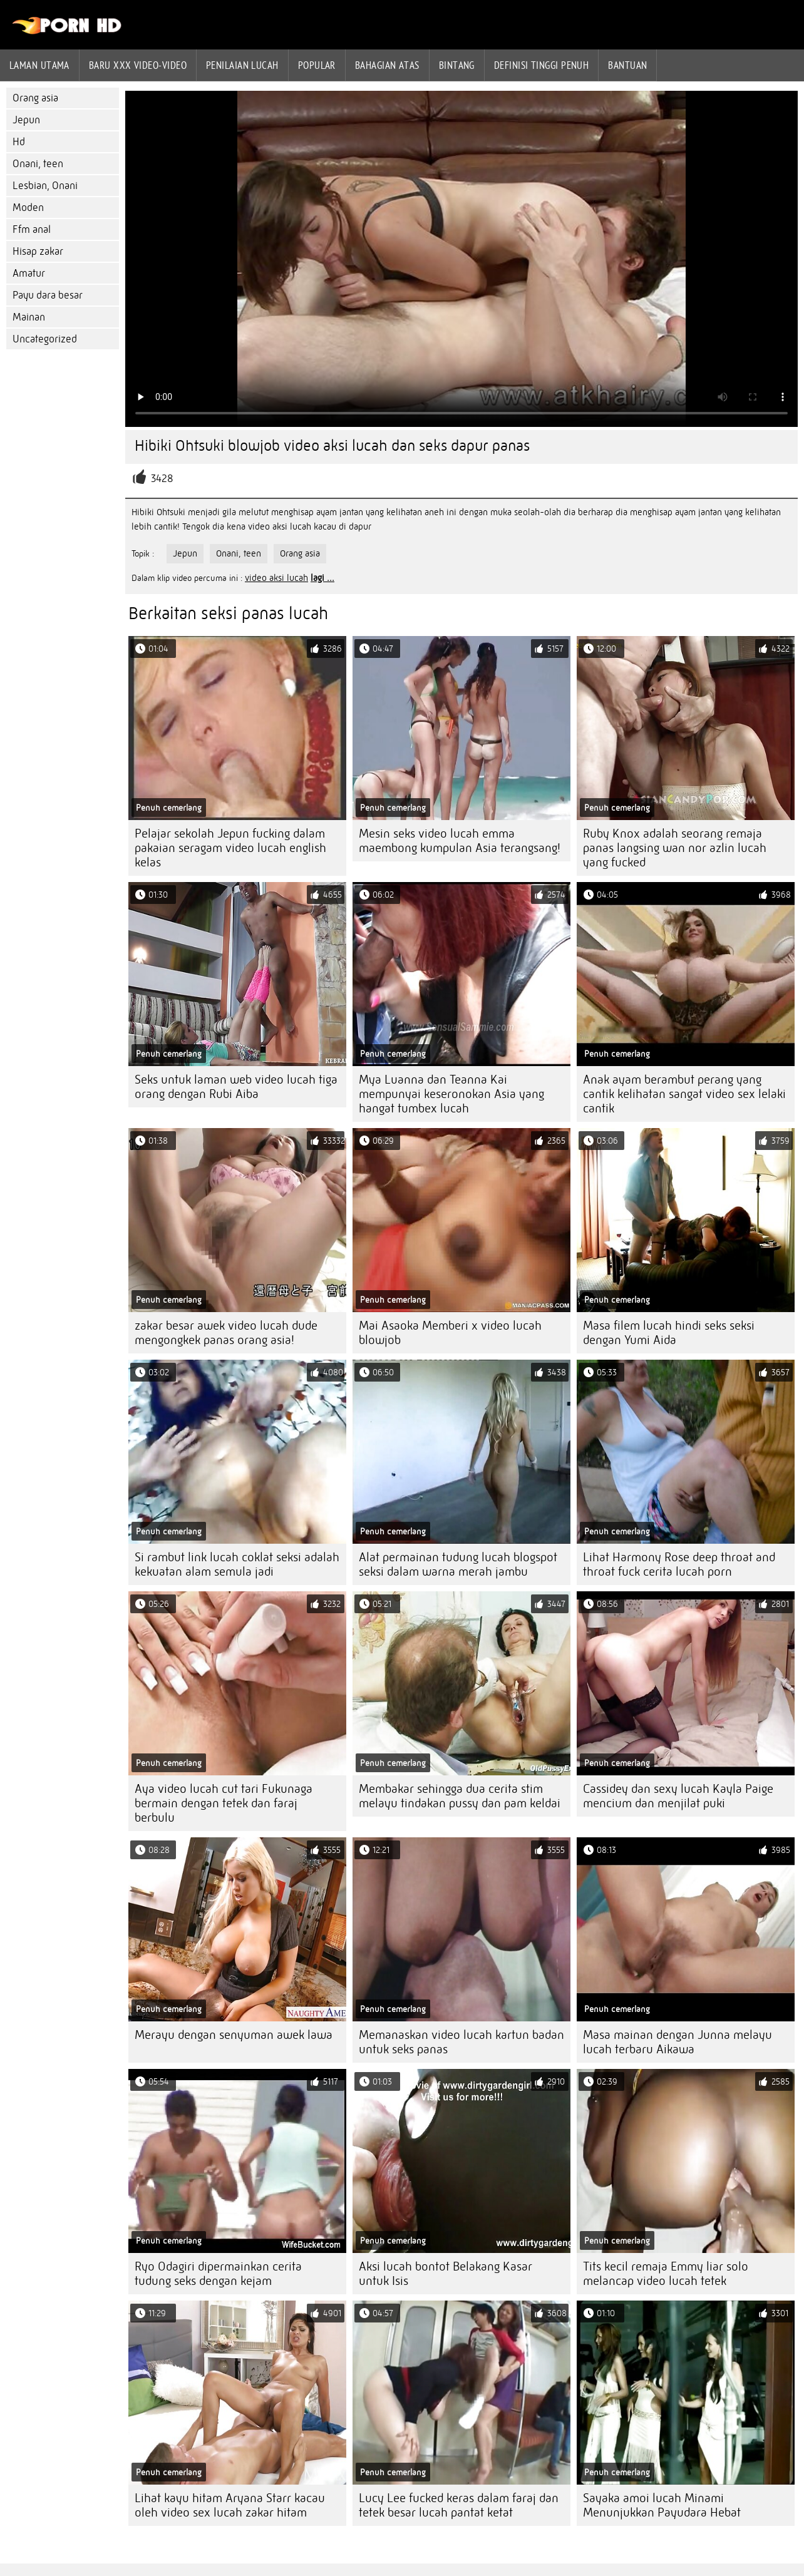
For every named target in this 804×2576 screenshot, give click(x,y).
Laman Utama (39, 65)
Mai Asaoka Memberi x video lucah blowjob (450, 1332)
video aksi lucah (276, 577)
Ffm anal (32, 229)
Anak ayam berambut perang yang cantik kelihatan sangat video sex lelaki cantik (684, 1094)
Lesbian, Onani (45, 186)
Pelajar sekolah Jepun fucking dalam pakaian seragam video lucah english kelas (230, 848)
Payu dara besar (48, 295)
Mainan (29, 317)
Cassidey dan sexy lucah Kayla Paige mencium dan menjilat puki (678, 1796)
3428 (162, 479)
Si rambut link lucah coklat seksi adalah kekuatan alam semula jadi (237, 1564)
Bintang (457, 65)
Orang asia (35, 98)
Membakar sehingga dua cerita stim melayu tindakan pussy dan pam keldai (459, 1796)
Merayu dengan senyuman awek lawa (233, 2035)
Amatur (29, 273)
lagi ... (322, 577)
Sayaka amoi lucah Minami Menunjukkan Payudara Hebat (662, 2505)
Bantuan (627, 65)
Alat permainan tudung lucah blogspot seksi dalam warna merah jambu (458, 1564)
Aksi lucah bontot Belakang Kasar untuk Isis (445, 2273)
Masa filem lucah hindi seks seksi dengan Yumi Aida (669, 1332)
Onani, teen (38, 164)
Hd (19, 142)
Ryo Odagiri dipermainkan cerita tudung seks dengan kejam (218, 2273)
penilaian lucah (242, 65)
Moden (28, 207)
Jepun (26, 120)
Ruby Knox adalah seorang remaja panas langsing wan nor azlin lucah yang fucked (674, 848)
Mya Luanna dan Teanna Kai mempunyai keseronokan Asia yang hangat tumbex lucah (451, 1094)
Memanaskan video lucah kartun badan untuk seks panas (461, 2042)
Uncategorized (45, 339)
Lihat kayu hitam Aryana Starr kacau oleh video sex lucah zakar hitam (230, 2505)
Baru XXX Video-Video (138, 65)
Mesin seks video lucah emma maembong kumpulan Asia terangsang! (459, 840)
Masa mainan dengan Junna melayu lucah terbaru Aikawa (677, 2042)
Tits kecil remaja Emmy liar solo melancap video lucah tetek (665, 2273)
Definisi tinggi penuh (541, 65)
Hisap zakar (38, 251)
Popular (317, 65)
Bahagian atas (387, 65)
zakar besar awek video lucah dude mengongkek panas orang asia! (226, 1332)
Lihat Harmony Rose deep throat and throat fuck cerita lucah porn (679, 1564)
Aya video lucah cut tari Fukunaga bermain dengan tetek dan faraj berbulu (223, 1803)
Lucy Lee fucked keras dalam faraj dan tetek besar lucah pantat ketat (459, 2505)
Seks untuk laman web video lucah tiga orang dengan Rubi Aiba (236, 1086)
